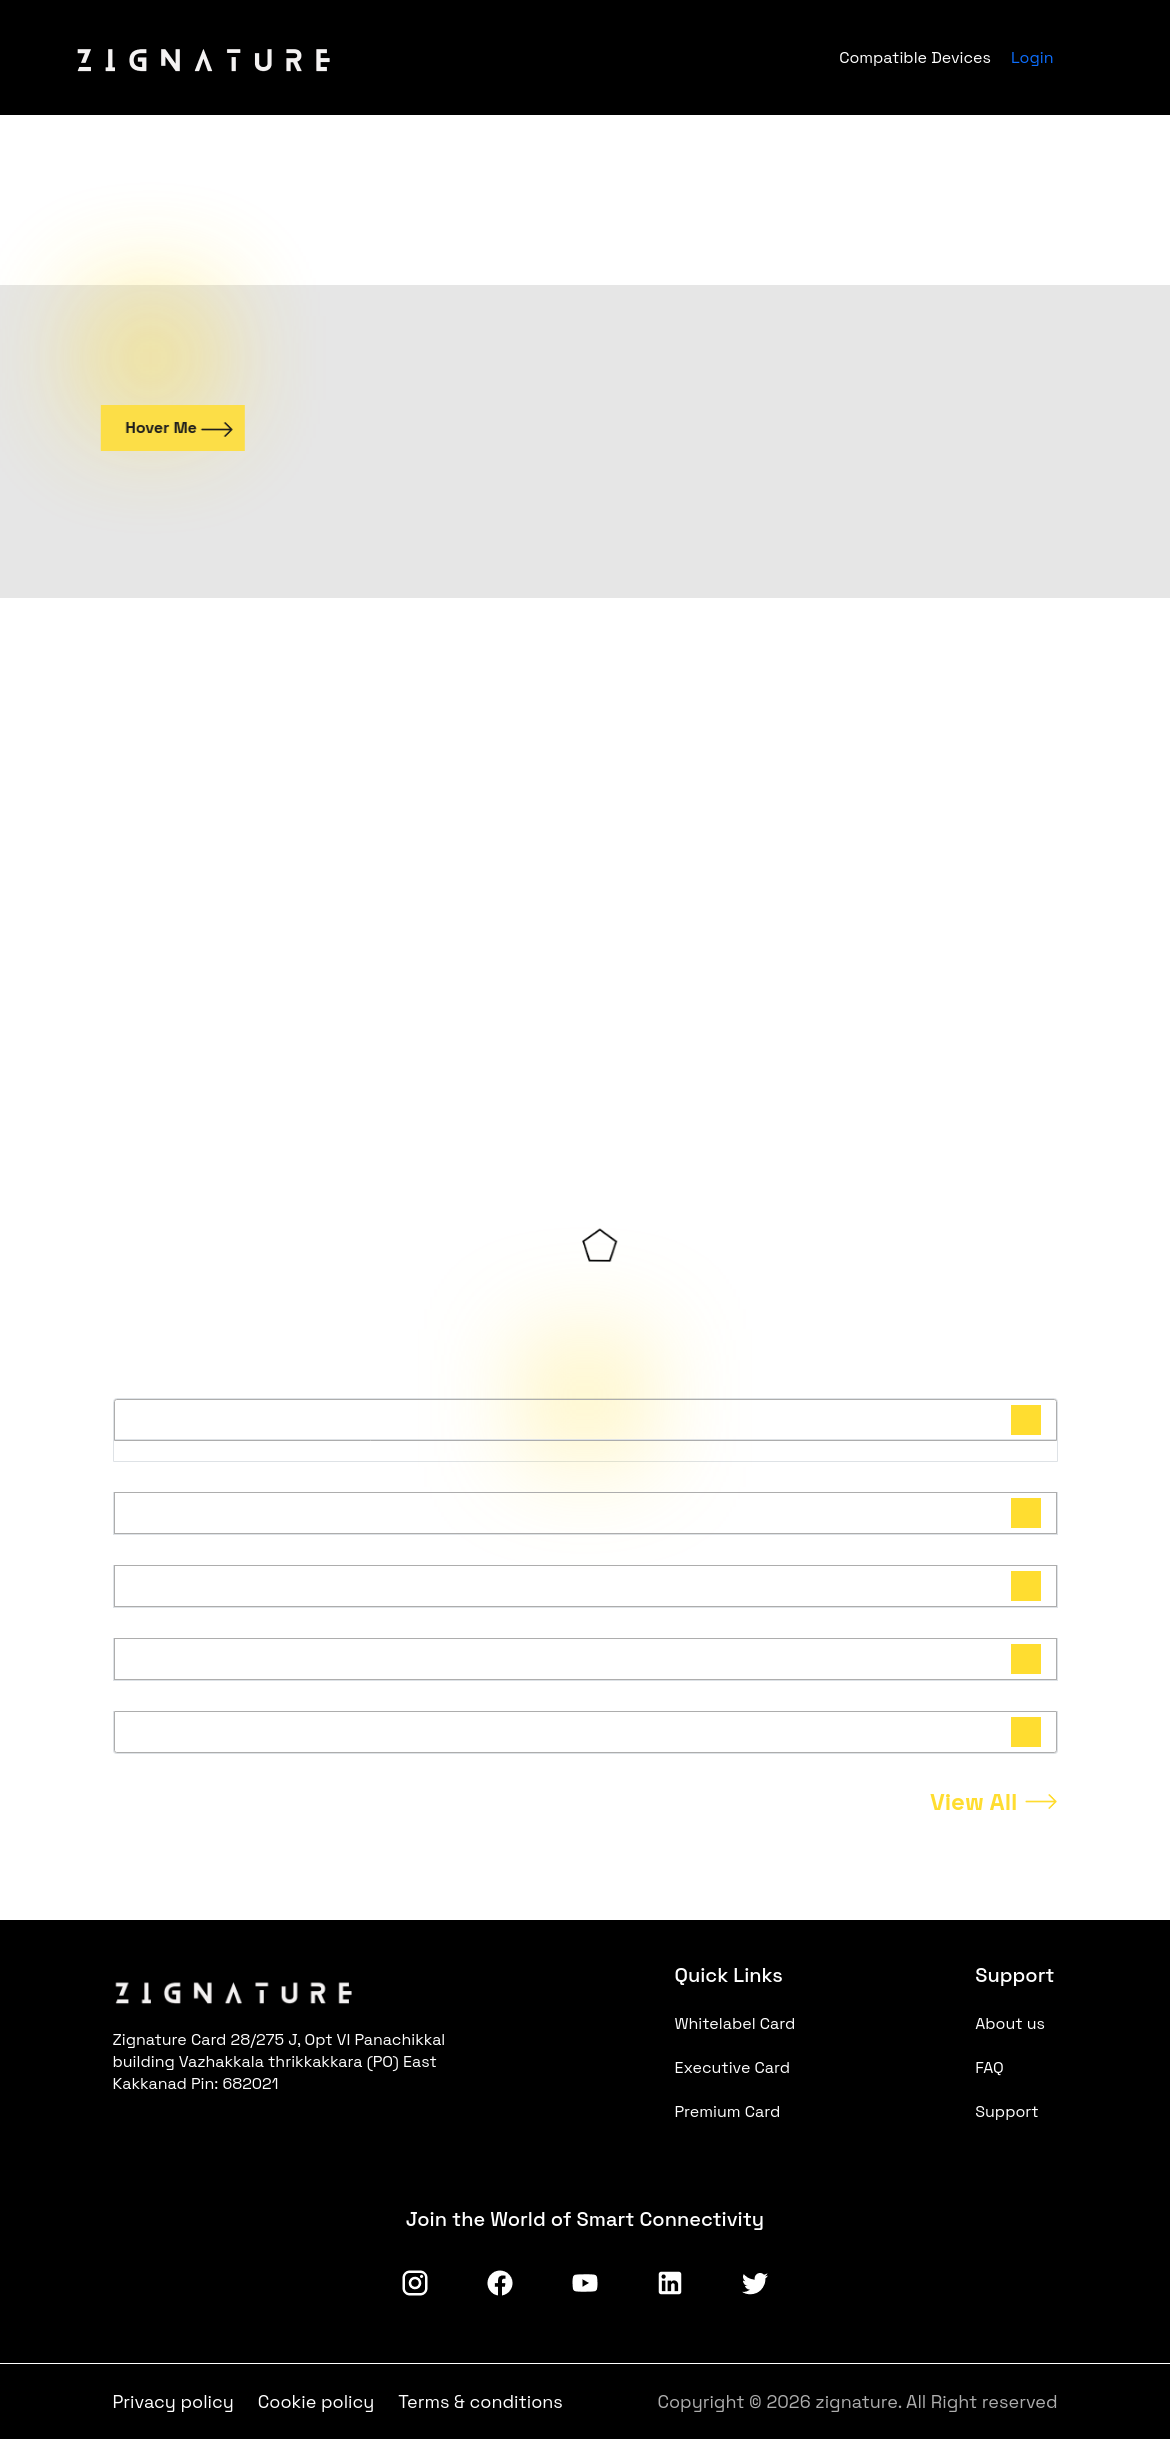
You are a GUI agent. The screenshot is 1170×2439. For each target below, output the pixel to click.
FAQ (989, 2067)
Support (1007, 2111)
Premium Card (728, 2111)
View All (974, 1801)
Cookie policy (316, 2401)
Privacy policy (173, 2401)
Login (1032, 57)
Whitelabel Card (735, 2023)
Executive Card (733, 2067)
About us (1010, 2023)
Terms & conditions (480, 2401)
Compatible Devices (915, 57)
